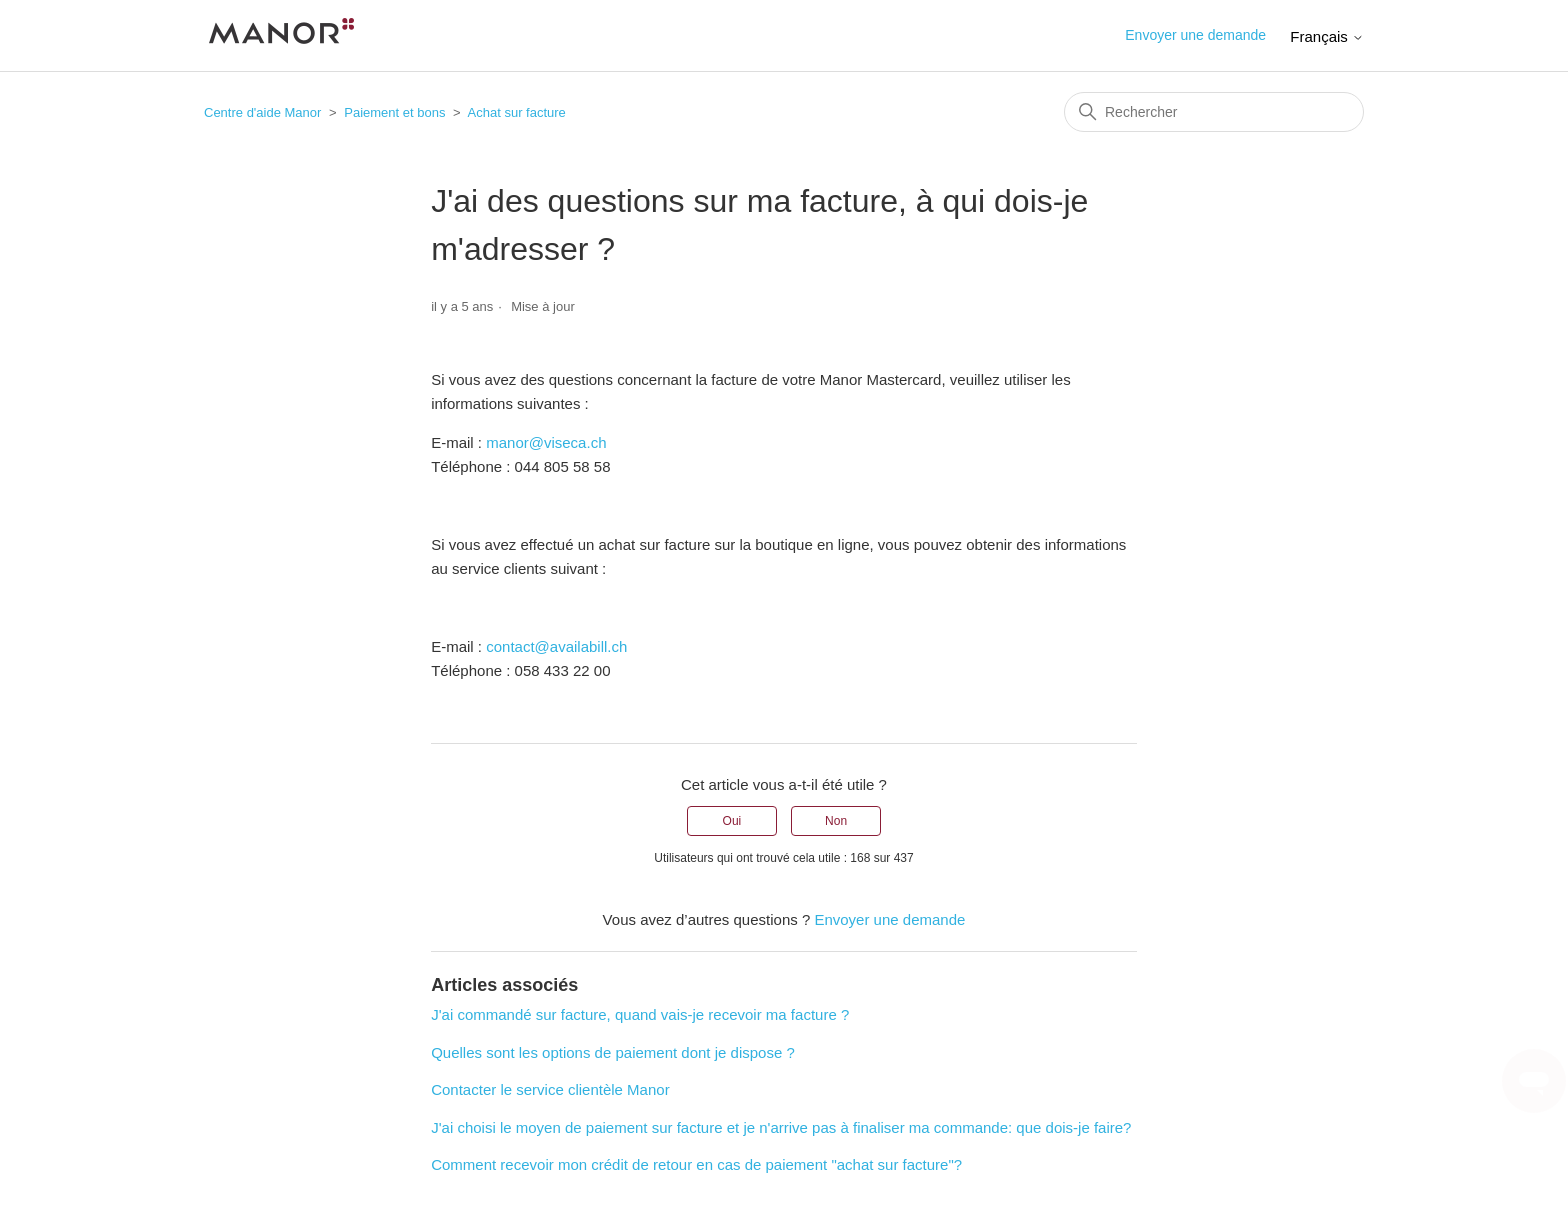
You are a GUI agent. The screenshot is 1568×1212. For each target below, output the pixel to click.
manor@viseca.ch (546, 442)
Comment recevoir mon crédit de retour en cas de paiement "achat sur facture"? (696, 1164)
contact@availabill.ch (556, 646)
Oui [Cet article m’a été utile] (732, 821)
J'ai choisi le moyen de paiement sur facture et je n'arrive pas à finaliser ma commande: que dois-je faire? (781, 1127)
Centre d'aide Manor (262, 112)
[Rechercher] (1214, 112)
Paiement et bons (394, 112)
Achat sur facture (517, 112)
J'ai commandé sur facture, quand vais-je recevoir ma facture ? (640, 1014)
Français (1327, 36)
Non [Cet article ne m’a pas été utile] (836, 821)
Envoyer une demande (1195, 35)
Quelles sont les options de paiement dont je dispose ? (613, 1052)
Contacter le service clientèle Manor (550, 1089)
